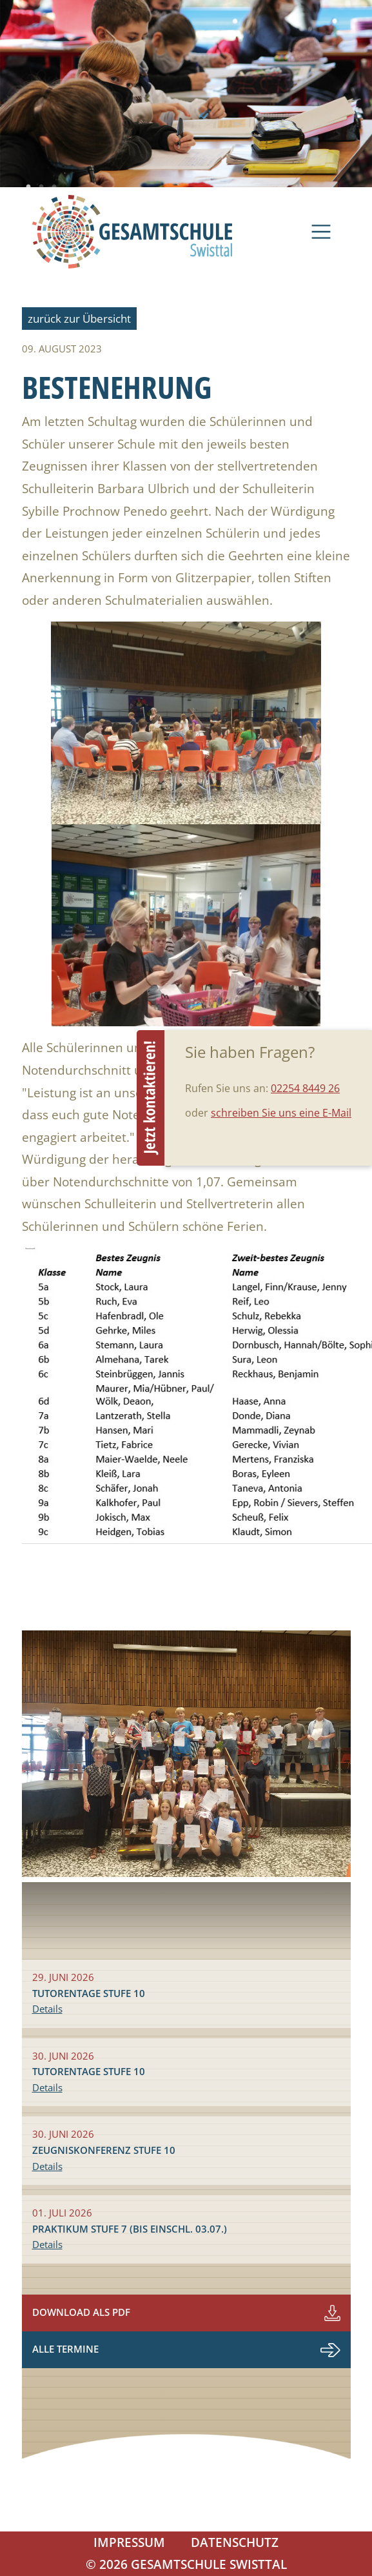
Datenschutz (235, 2542)
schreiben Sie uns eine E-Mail (281, 1113)
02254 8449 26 (305, 1088)
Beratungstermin (150, 1098)
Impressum (129, 2542)
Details (47, 2009)
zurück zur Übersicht (79, 318)
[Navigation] (321, 232)
